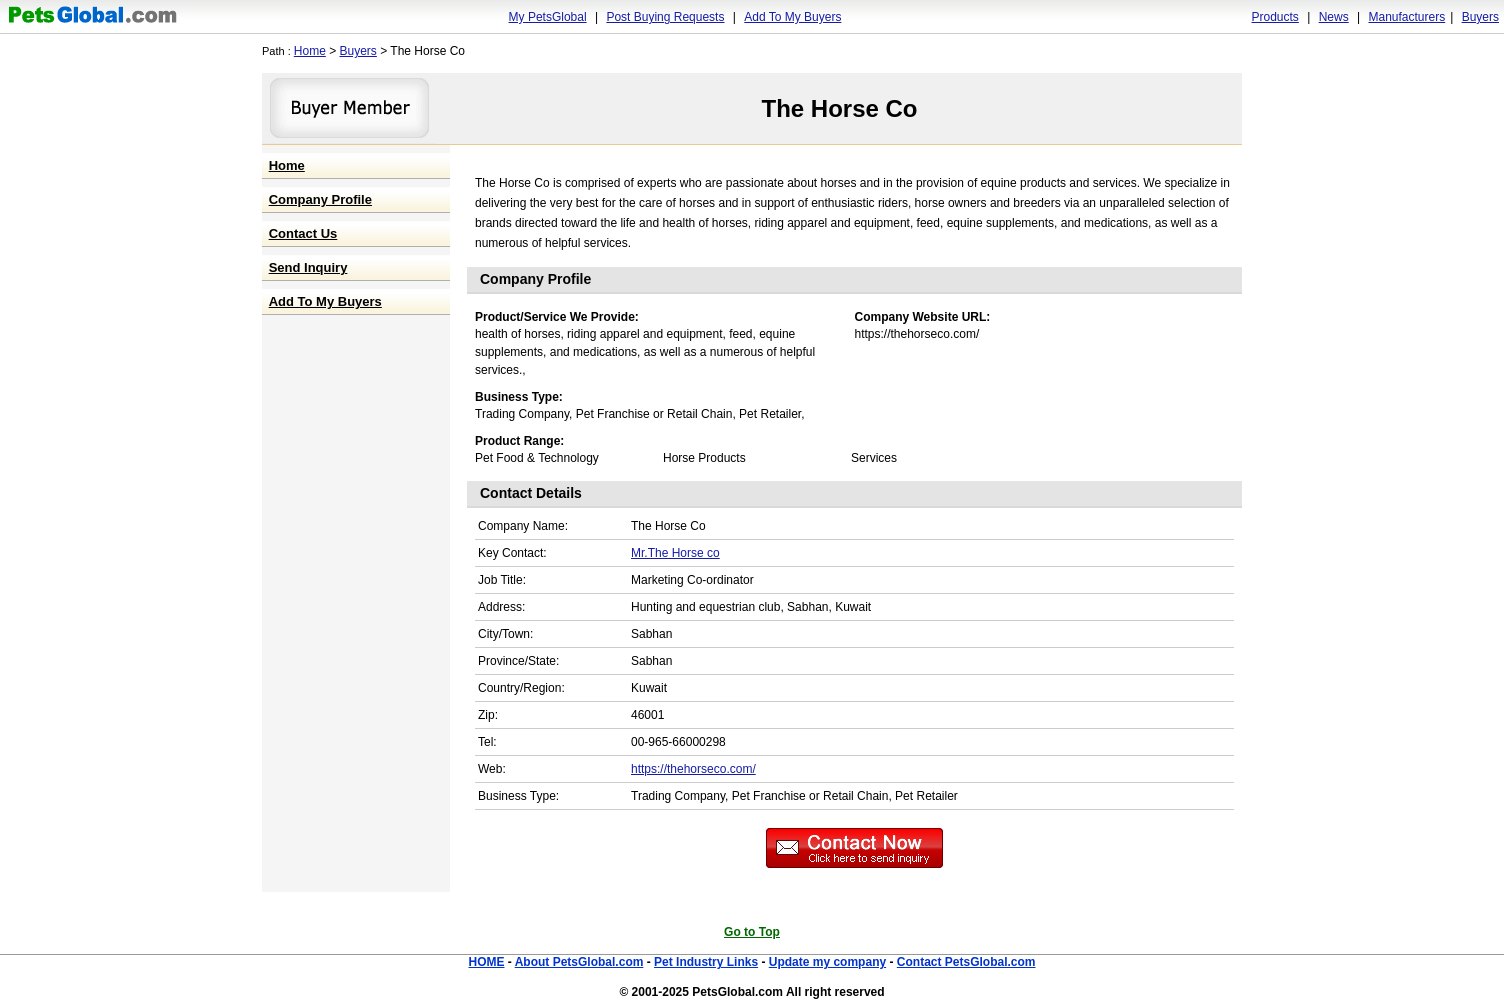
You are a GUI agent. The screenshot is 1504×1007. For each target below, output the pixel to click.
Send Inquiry (308, 267)
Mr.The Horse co (675, 553)
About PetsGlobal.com (579, 962)
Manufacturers (1406, 17)
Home (310, 51)
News (1334, 17)
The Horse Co (839, 108)
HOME (486, 962)
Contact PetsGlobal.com (966, 962)
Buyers (1480, 17)
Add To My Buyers (792, 17)
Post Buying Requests (665, 17)
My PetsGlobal (548, 17)
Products (1275, 17)
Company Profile (320, 199)
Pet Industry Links (706, 962)
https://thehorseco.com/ (693, 769)
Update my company (827, 962)
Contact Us (303, 233)
